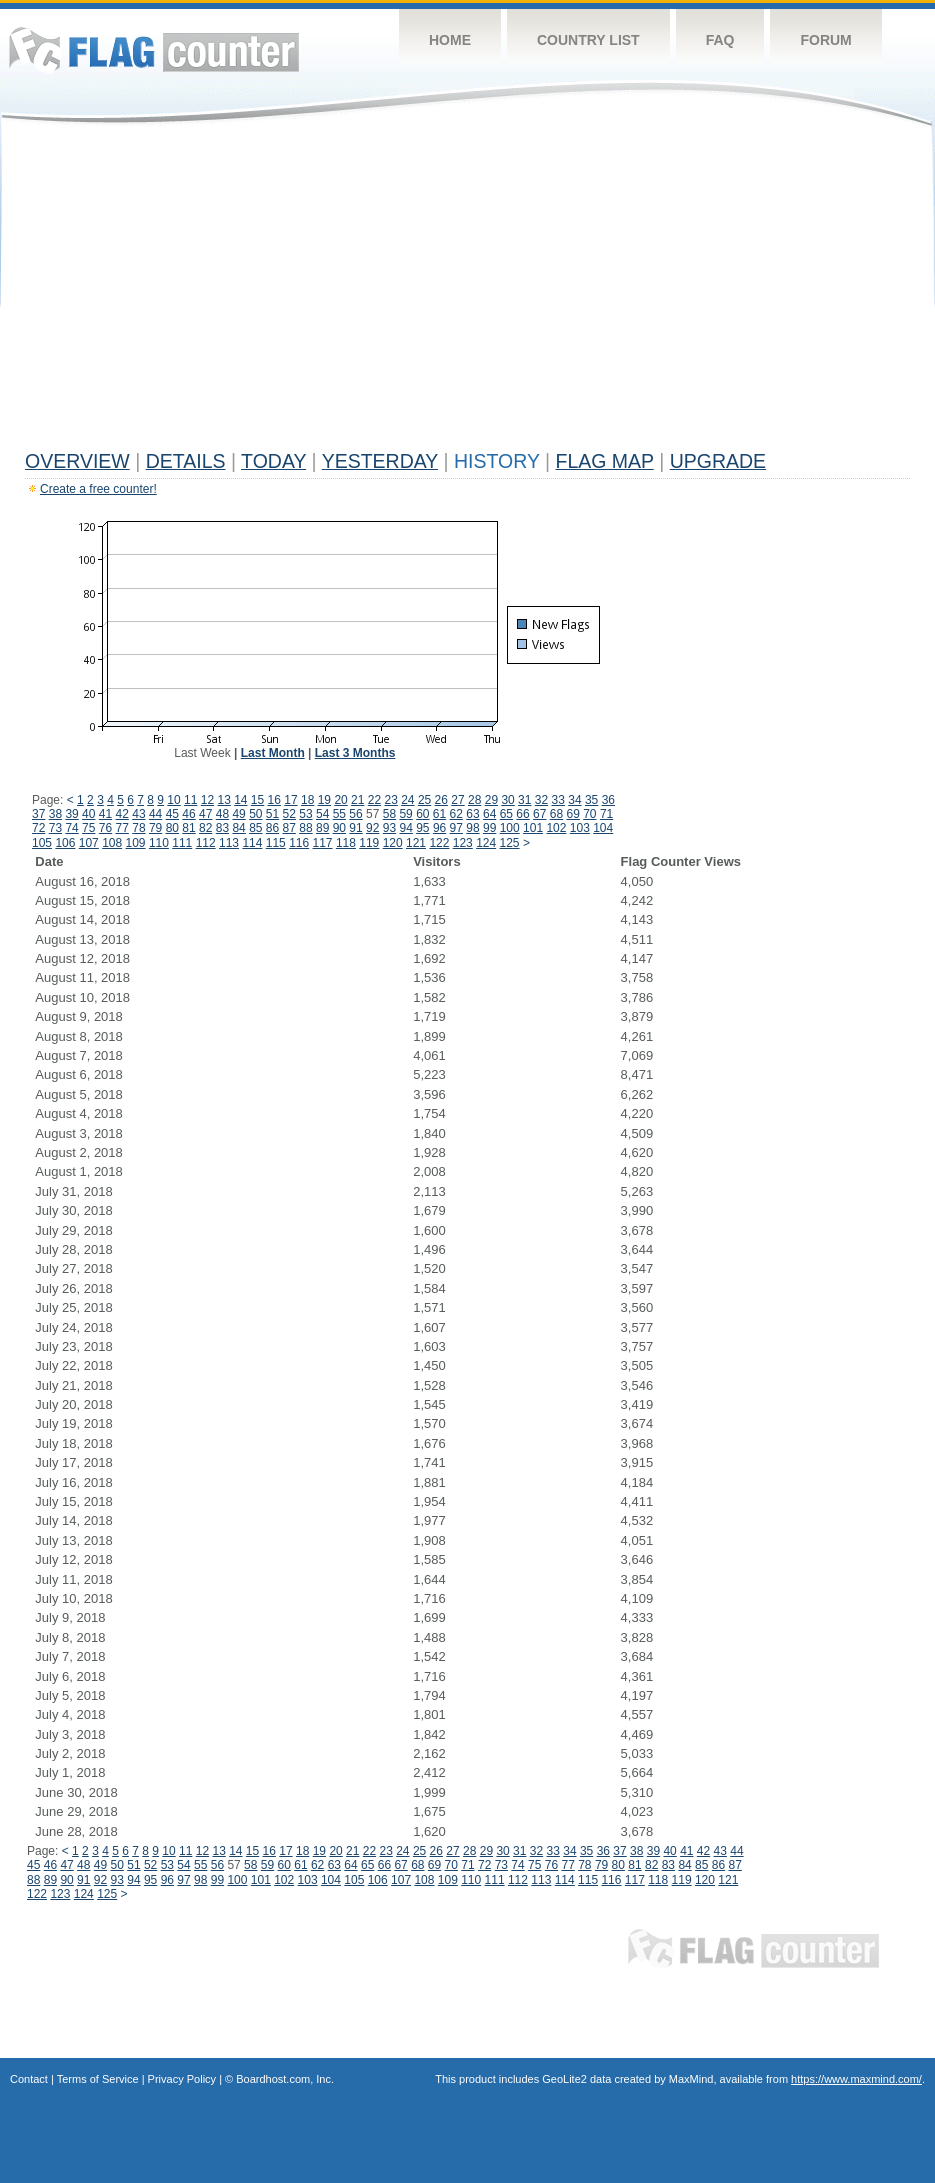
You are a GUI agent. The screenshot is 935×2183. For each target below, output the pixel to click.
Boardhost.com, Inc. (285, 2079)
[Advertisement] (467, 292)
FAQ (720, 40)
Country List (588, 40)
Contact (29, 2079)
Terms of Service (98, 2079)
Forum (825, 40)
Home (450, 40)
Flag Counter (154, 49)
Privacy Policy (182, 2079)
